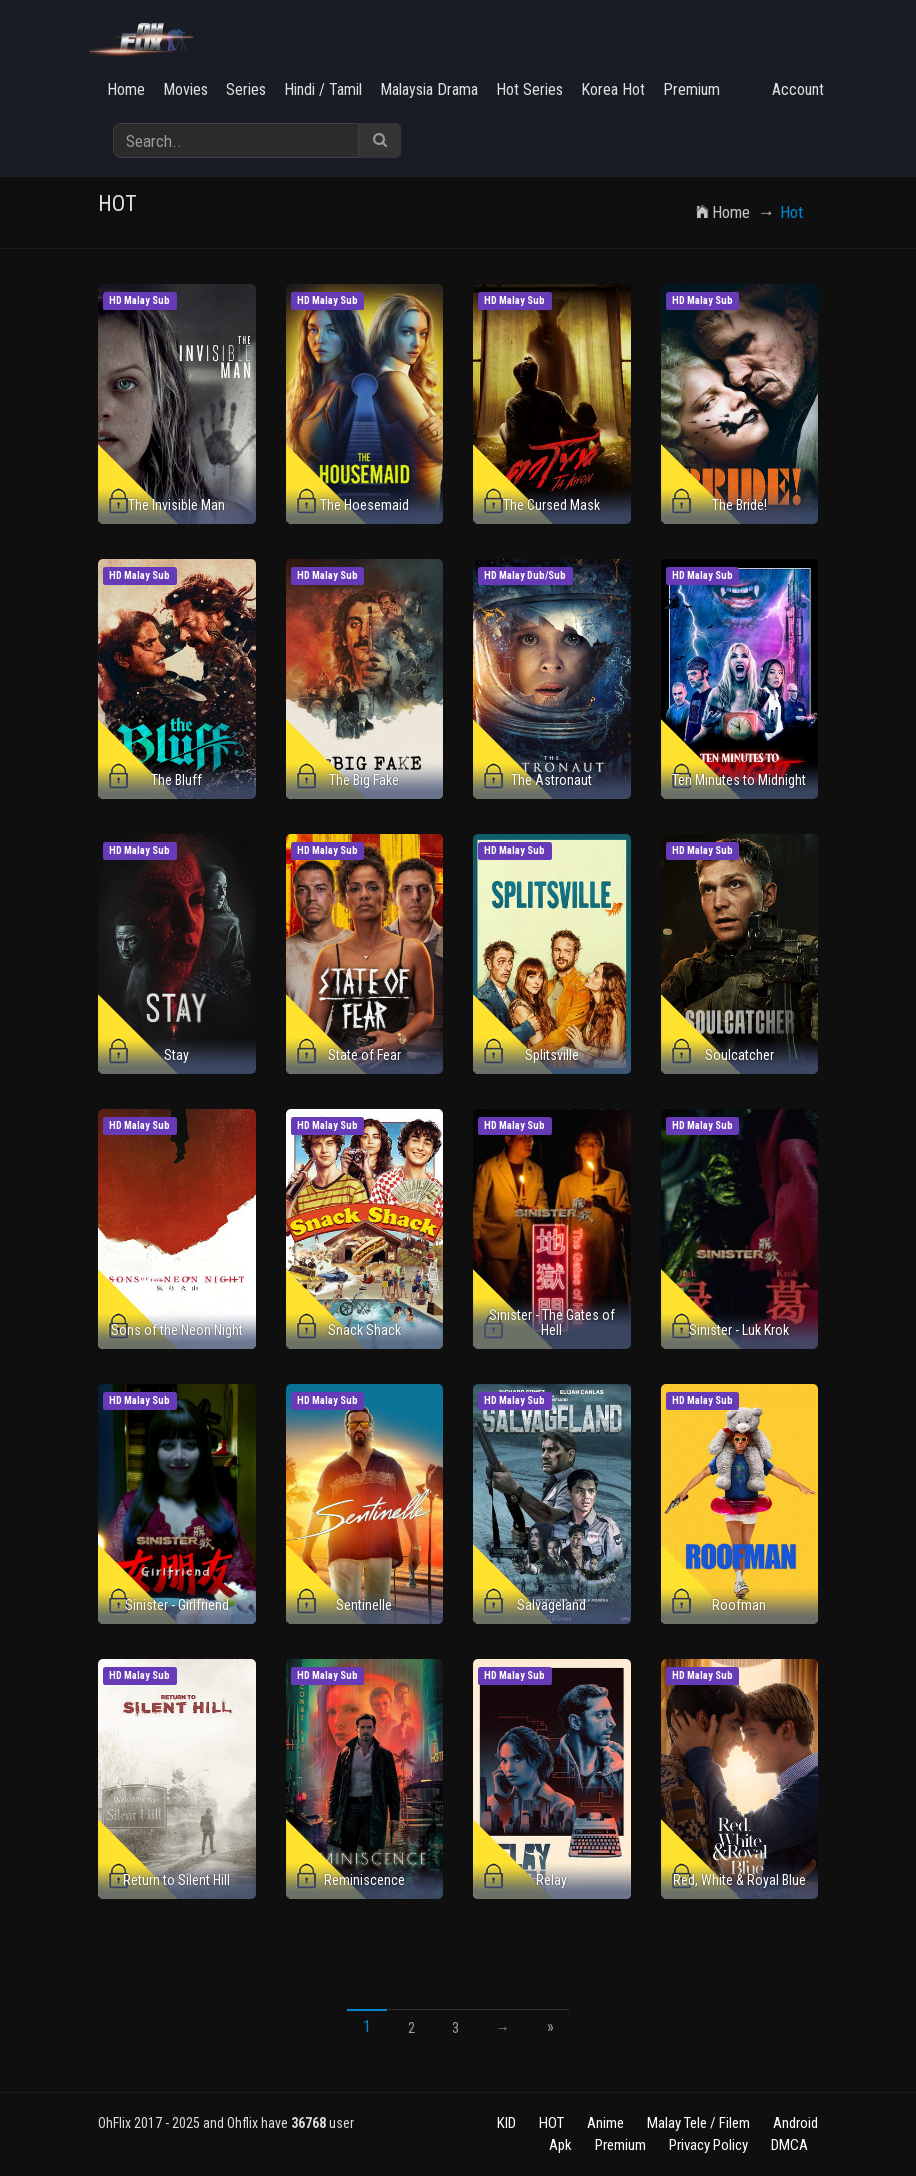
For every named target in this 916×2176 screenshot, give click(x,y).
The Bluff (176, 780)
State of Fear (364, 1055)
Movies (185, 89)
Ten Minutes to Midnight (739, 780)
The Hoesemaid (364, 505)
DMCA (789, 2145)
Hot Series (529, 89)
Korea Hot (613, 89)
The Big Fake (364, 780)
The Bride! (739, 505)
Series (246, 89)
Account (798, 89)
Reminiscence (364, 1880)
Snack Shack (364, 1330)
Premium (691, 89)
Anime (605, 2123)
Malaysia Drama (429, 89)
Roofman (739, 1605)
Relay (551, 1880)
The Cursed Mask (551, 505)
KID (506, 2123)
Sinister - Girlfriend (177, 1605)
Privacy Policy (708, 2145)
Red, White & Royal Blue (739, 1880)
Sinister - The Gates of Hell (552, 1322)
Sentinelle (364, 1605)
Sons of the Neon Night (177, 1330)
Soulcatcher (739, 1055)
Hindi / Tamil (323, 89)
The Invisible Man (176, 505)
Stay (176, 1055)
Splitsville (552, 1055)
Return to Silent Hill (176, 1880)
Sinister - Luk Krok (739, 1330)
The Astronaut (551, 780)
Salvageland (551, 1605)
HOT (551, 2123)
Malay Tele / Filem (698, 2123)
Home (126, 89)
